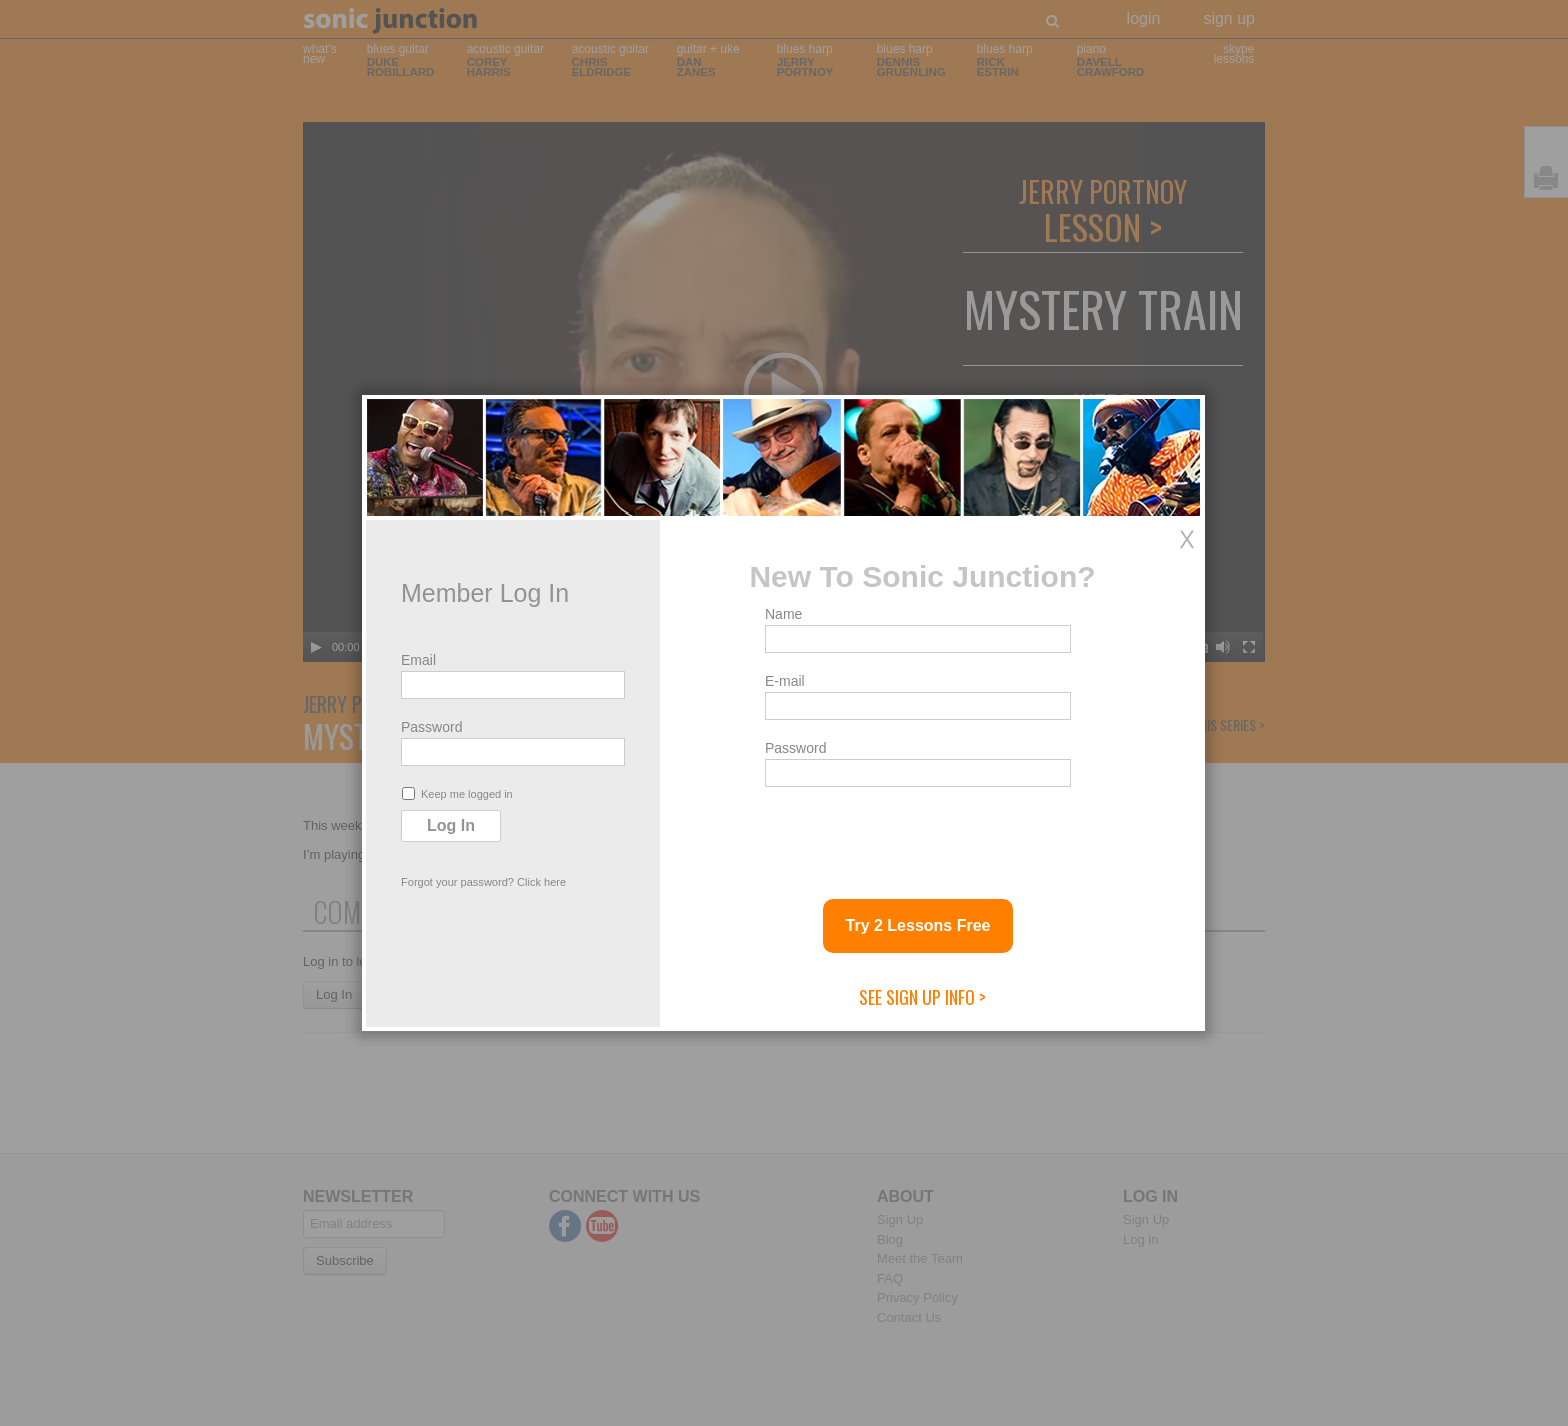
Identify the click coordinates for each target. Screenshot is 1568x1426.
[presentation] (917, 835)
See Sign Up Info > (922, 997)
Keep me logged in (457, 793)
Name (783, 614)
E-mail (785, 681)
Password (431, 727)
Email (418, 660)
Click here (541, 882)
